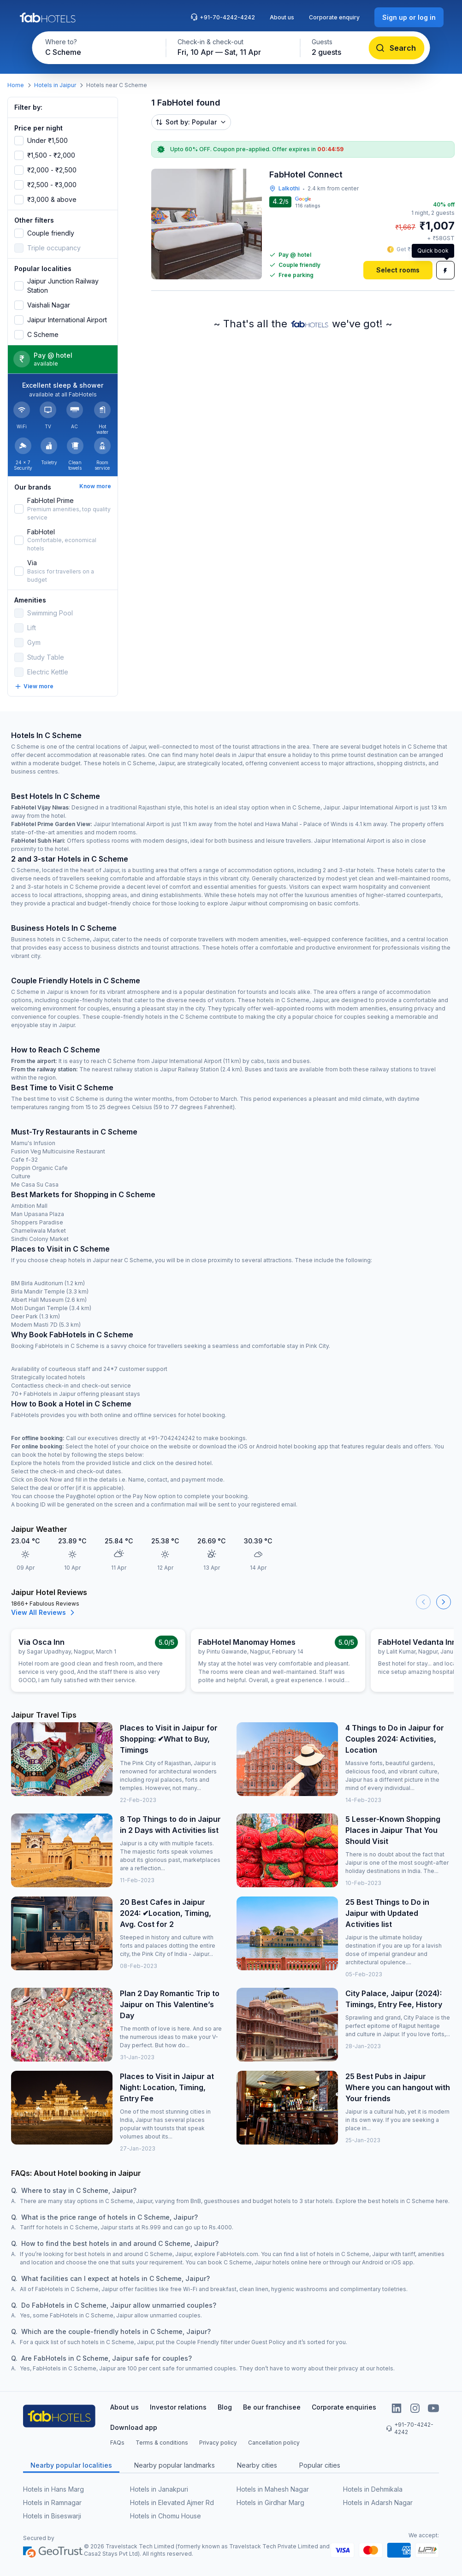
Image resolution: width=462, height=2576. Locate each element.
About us (282, 17)
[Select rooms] (397, 270)
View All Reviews (44, 1612)
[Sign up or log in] (409, 17)
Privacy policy (218, 2442)
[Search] (397, 47)
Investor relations (178, 2407)
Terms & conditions (162, 2442)
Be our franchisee (272, 2407)
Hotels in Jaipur (55, 85)
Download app (133, 2427)
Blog (225, 2407)
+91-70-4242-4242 (222, 17)
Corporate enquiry (334, 17)
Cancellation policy (274, 2442)
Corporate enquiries (344, 2407)
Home (15, 85)
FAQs (117, 2442)
